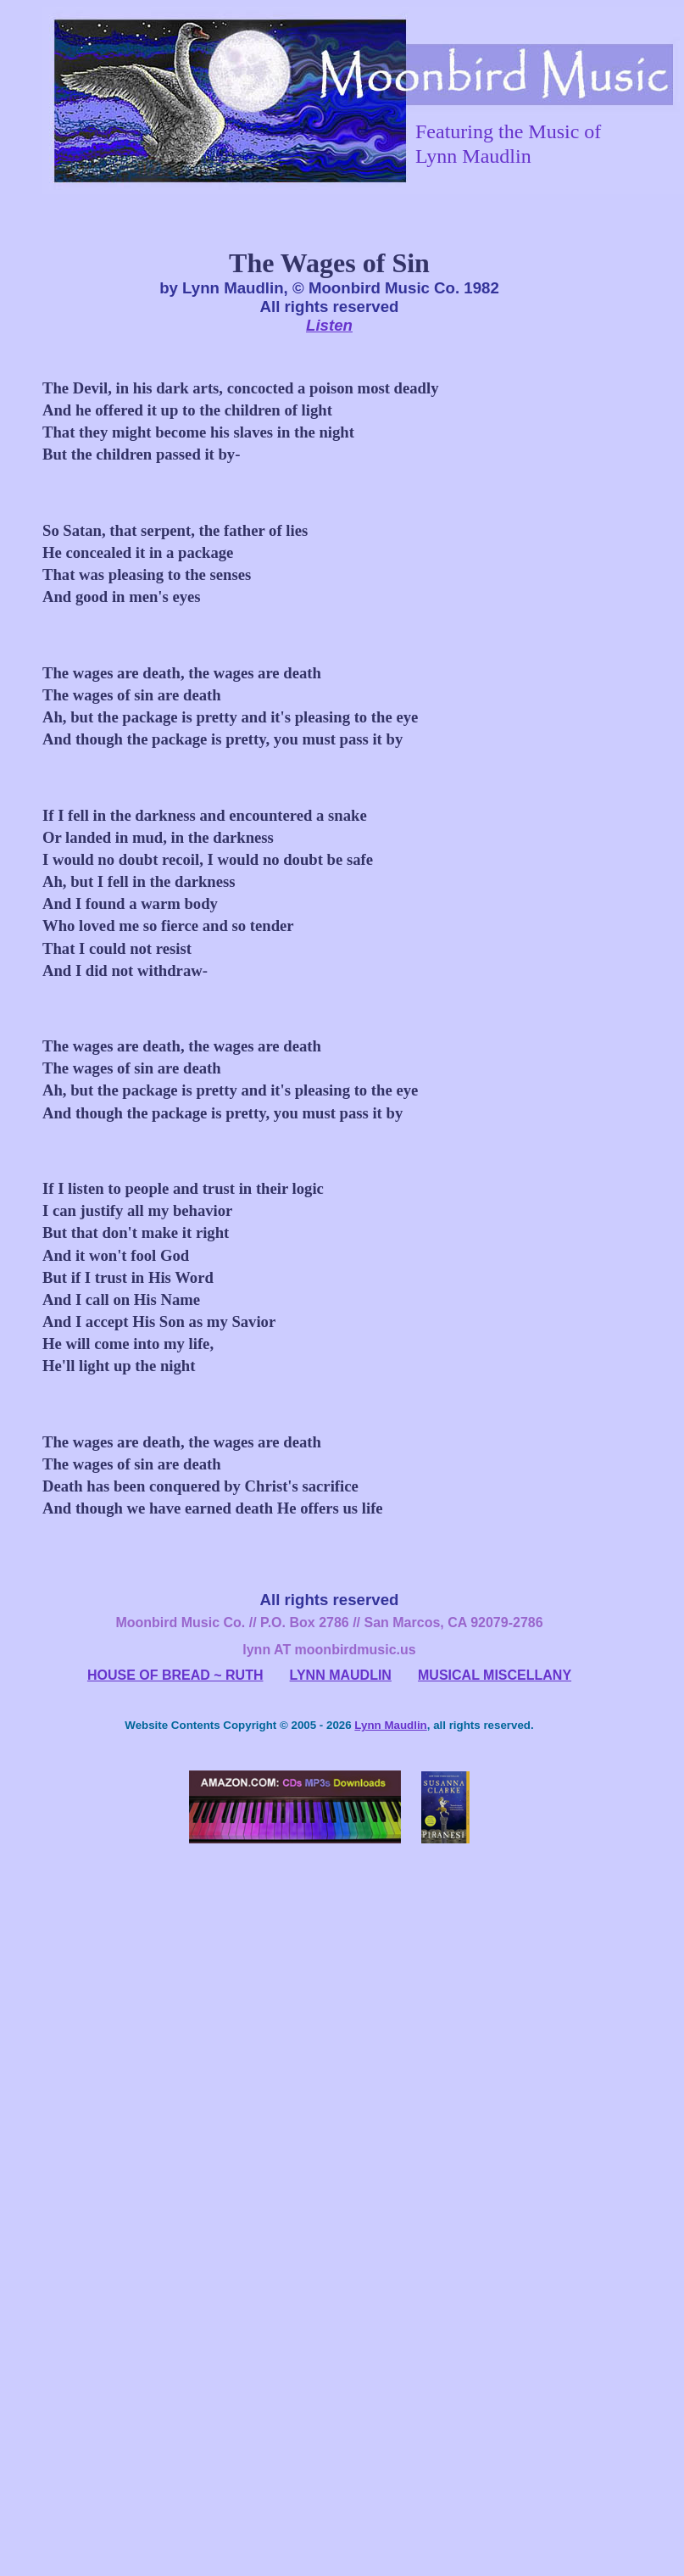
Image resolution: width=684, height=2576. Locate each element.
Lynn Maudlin (390, 1725)
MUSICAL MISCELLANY (494, 1675)
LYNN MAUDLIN (341, 1675)
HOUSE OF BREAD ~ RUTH (175, 1675)
